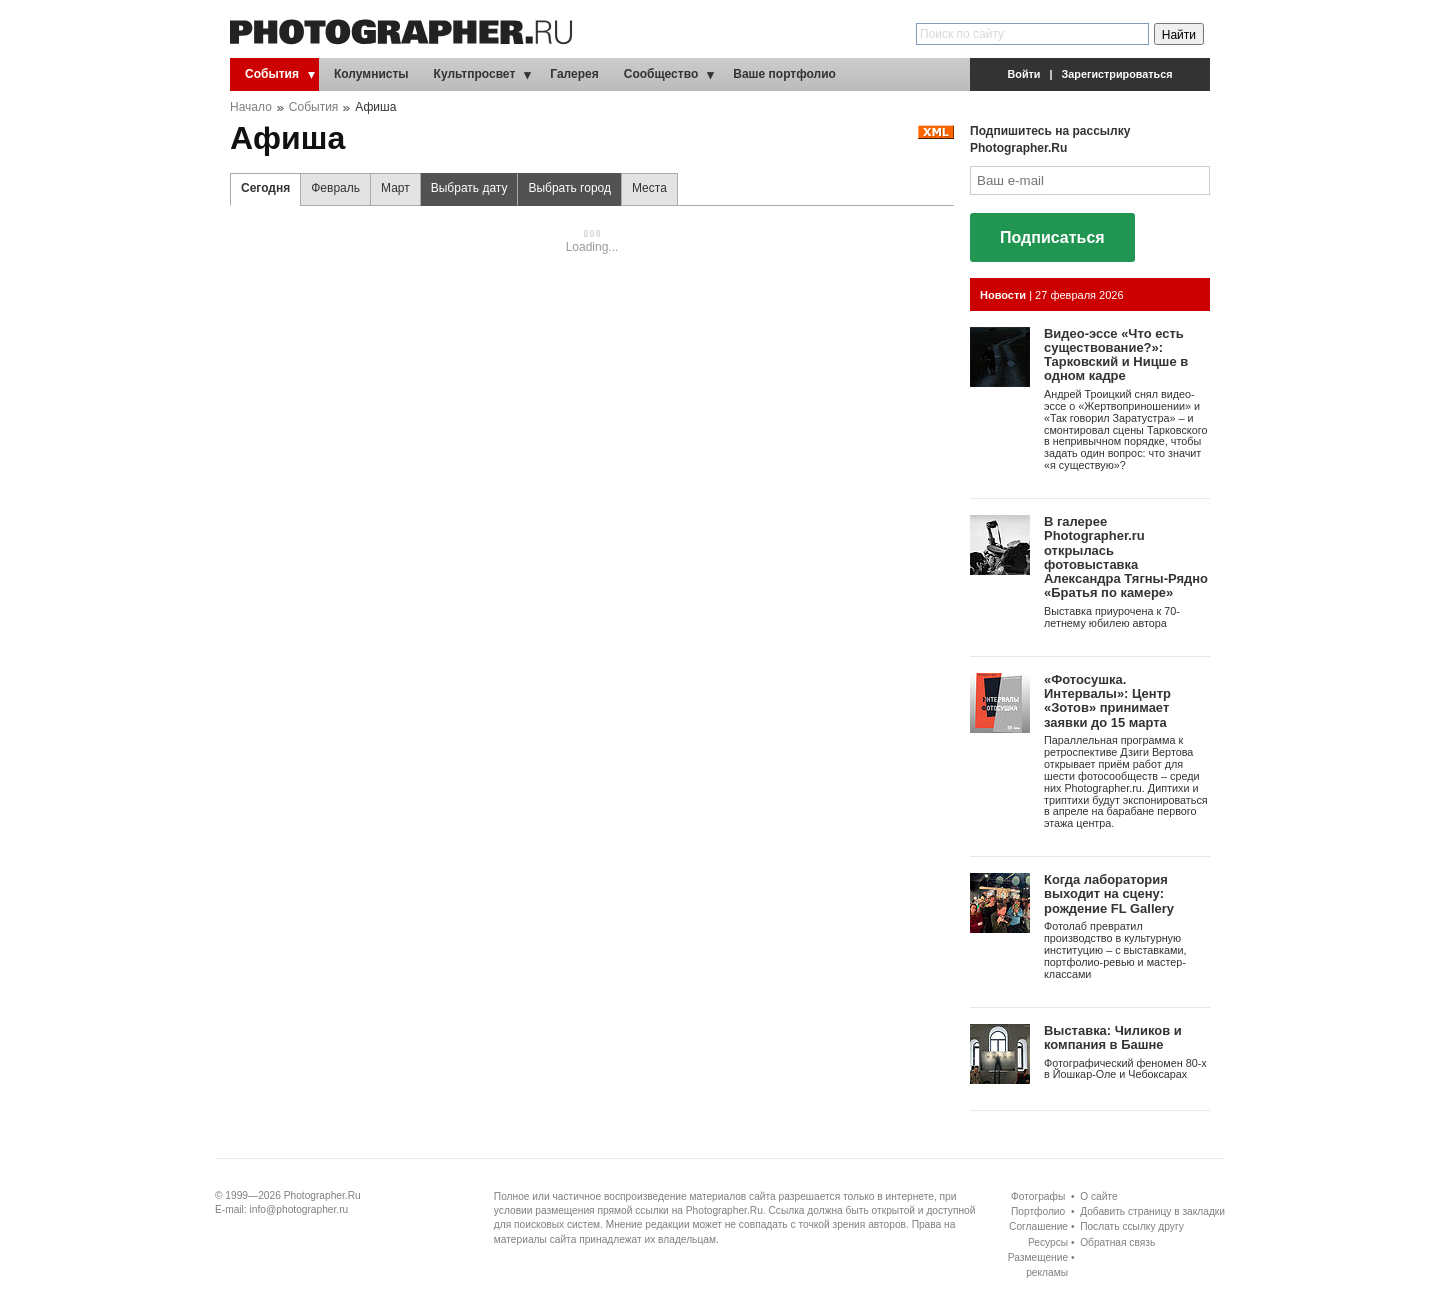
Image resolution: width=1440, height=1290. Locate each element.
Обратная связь (1117, 1242)
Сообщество (661, 74)
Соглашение (1038, 1226)
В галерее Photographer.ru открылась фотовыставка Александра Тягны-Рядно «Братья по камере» (1126, 557)
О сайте (1098, 1196)
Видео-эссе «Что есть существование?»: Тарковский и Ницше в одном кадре (1116, 355)
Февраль (335, 188)
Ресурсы (1048, 1242)
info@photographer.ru (299, 1209)
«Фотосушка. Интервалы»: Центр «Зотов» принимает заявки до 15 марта (1107, 701)
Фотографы (1038, 1196)
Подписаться (1052, 237)
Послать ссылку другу (1132, 1226)
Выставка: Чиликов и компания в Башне (1113, 1037)
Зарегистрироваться (1117, 74)
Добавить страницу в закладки (1152, 1211)
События (272, 74)
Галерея (574, 74)
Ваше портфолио (784, 74)
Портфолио (1038, 1211)
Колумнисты (371, 74)
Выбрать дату (464, 193)
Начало (251, 107)
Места (649, 188)
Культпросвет (475, 74)
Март (395, 188)
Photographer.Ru (322, 1195)
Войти (1024, 74)
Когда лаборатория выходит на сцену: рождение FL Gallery (1109, 894)
